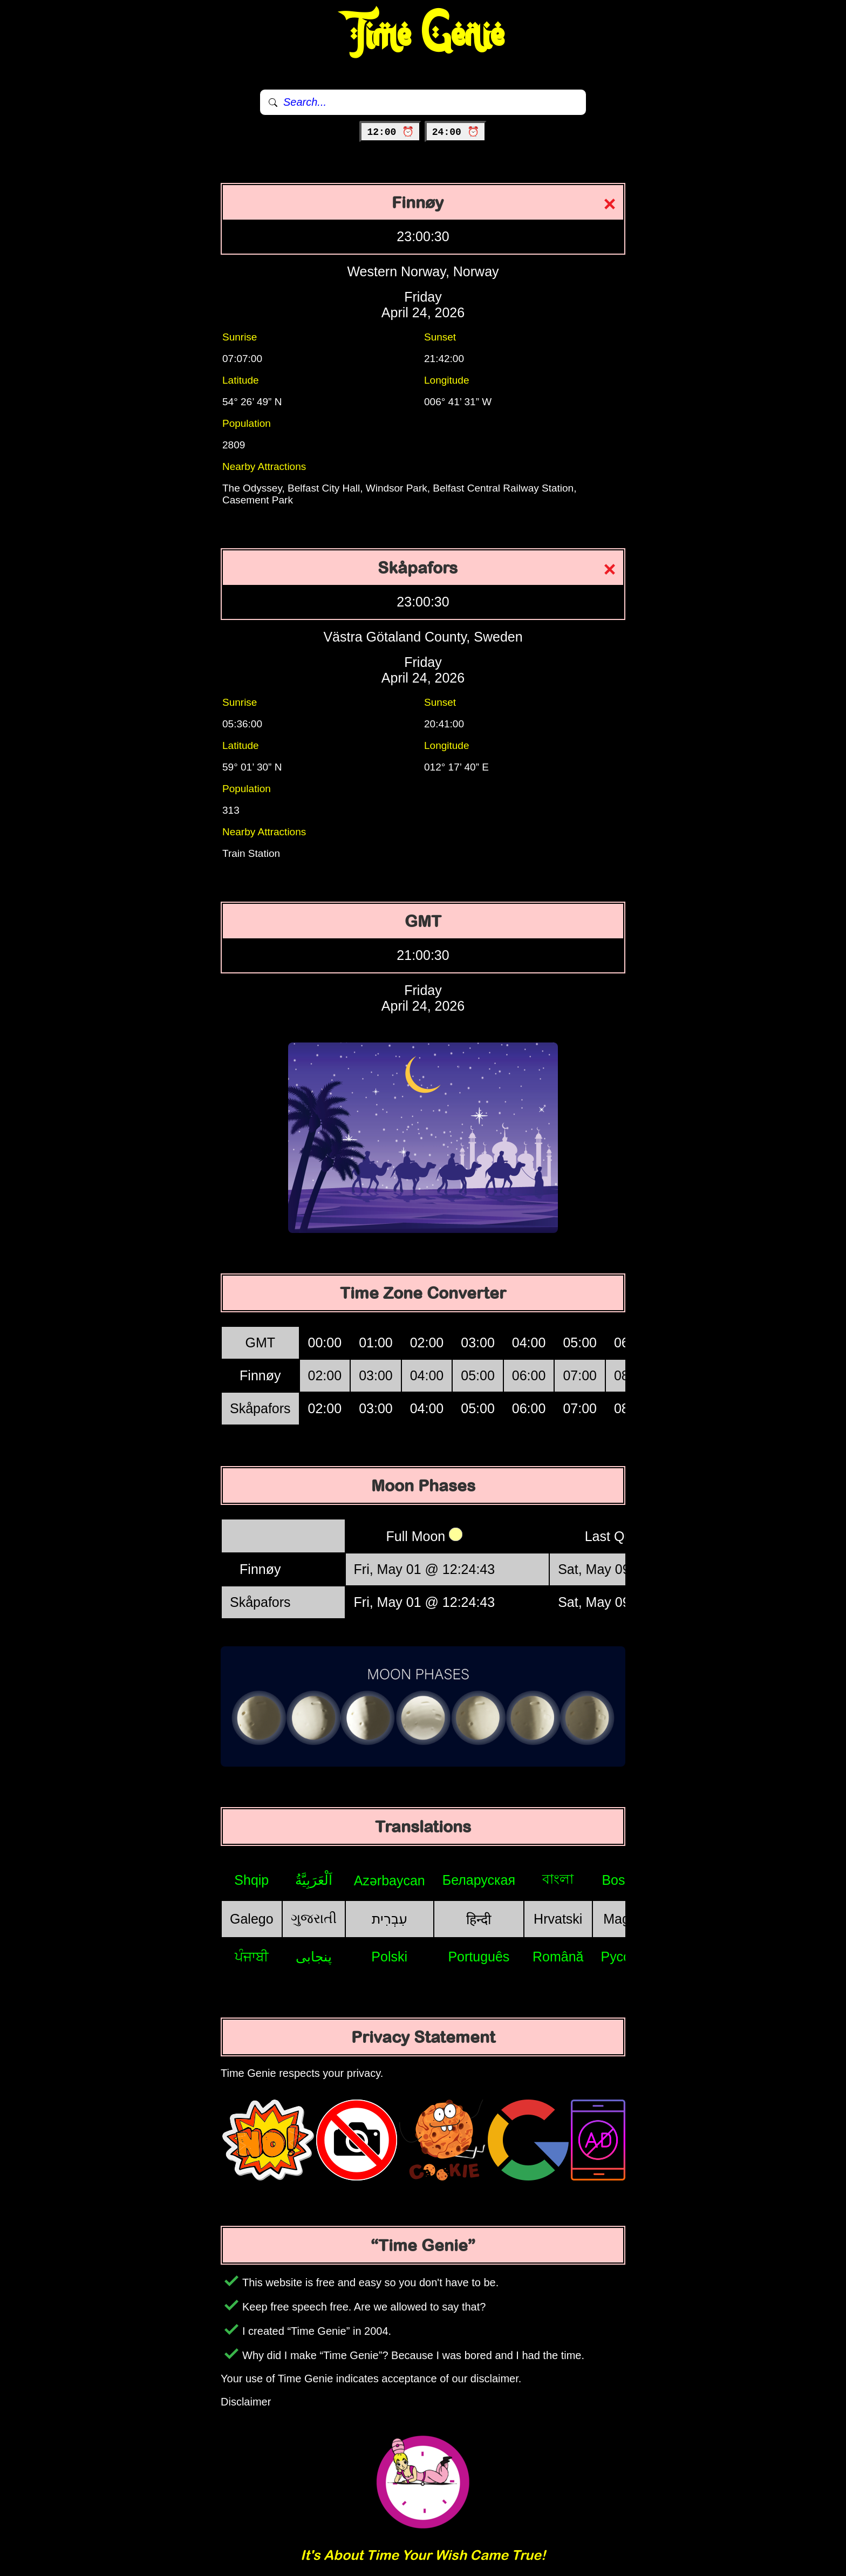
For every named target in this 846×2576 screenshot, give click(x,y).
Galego (252, 1918)
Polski (389, 1956)
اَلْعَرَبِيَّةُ (313, 1879)
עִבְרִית (389, 1918)
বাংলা (558, 1878)
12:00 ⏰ (390, 132)
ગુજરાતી (314, 1918)
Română (558, 1956)
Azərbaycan (389, 1880)
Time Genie (423, 35)
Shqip (251, 1879)
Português (478, 1956)
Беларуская (478, 1879)
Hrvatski (558, 1918)
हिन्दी (478, 1919)
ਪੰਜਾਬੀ (252, 1956)
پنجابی (314, 1956)
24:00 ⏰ (455, 132)
